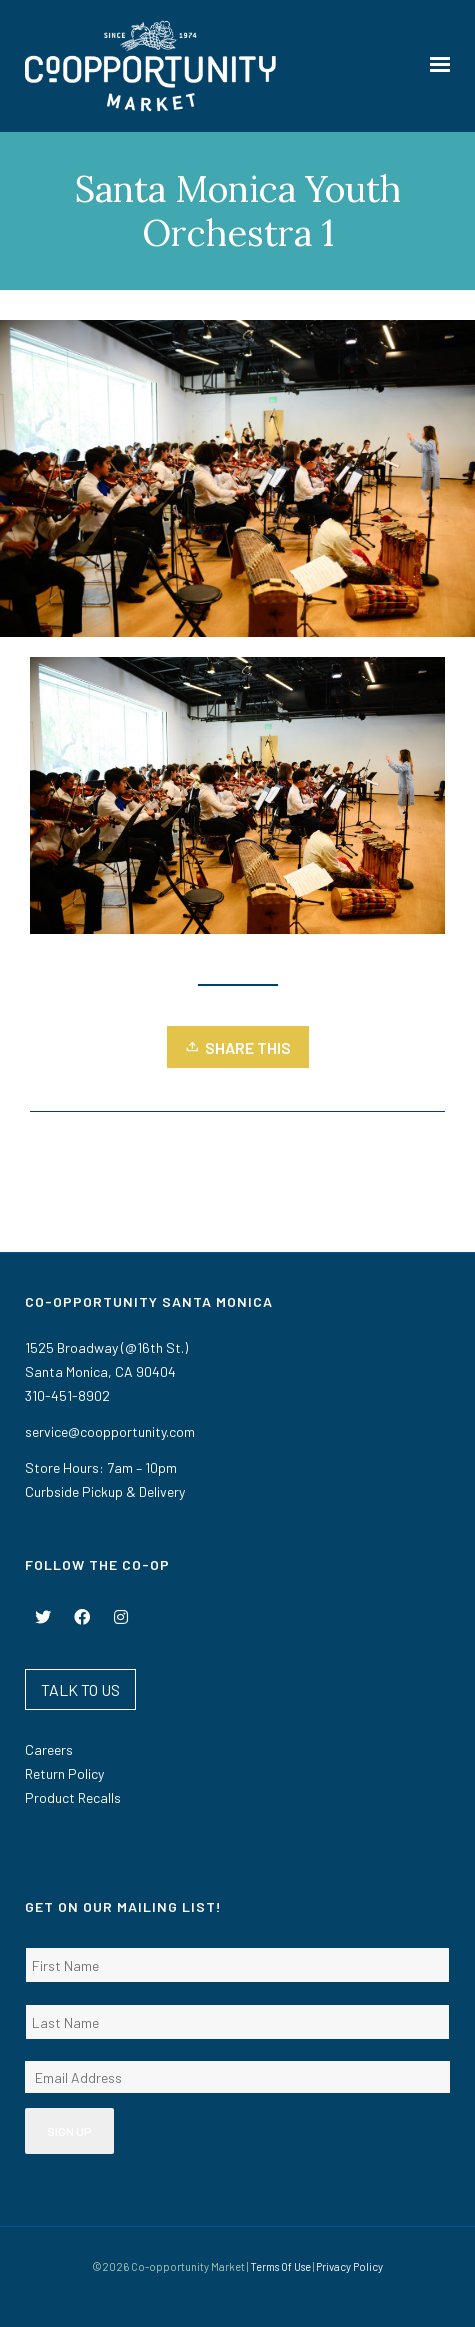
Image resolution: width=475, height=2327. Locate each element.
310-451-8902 (67, 1395)
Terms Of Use (280, 2266)
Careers (49, 1749)
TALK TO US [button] (80, 1689)
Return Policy (64, 1773)
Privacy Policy (349, 2266)
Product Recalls (73, 1797)
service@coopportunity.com (110, 1431)
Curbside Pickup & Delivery (105, 1491)
